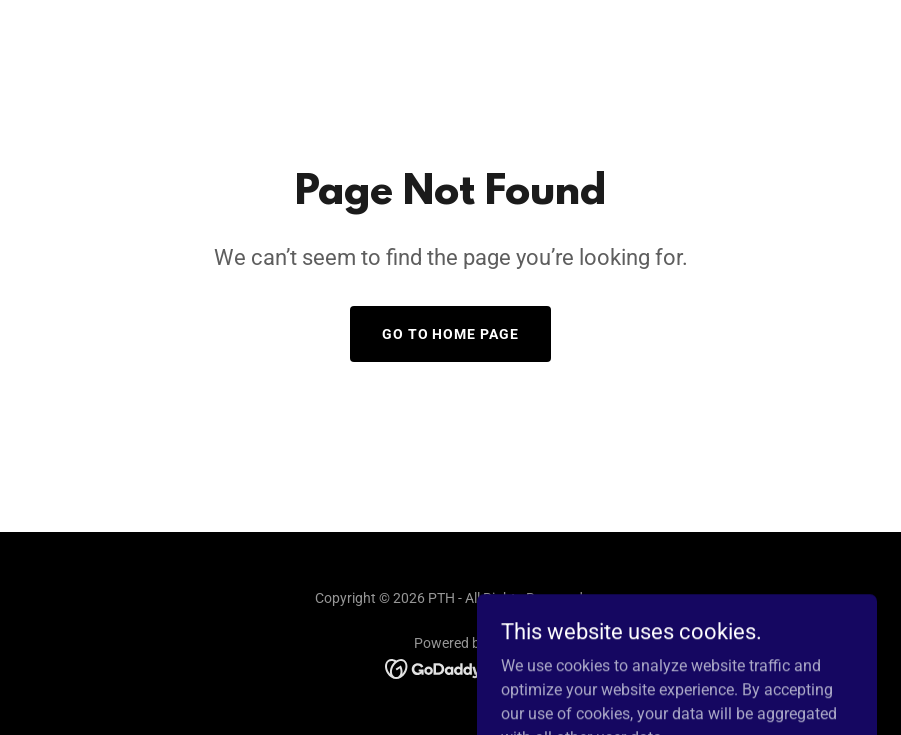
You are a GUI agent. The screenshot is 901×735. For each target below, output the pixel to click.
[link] (450, 667)
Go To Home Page (451, 334)
